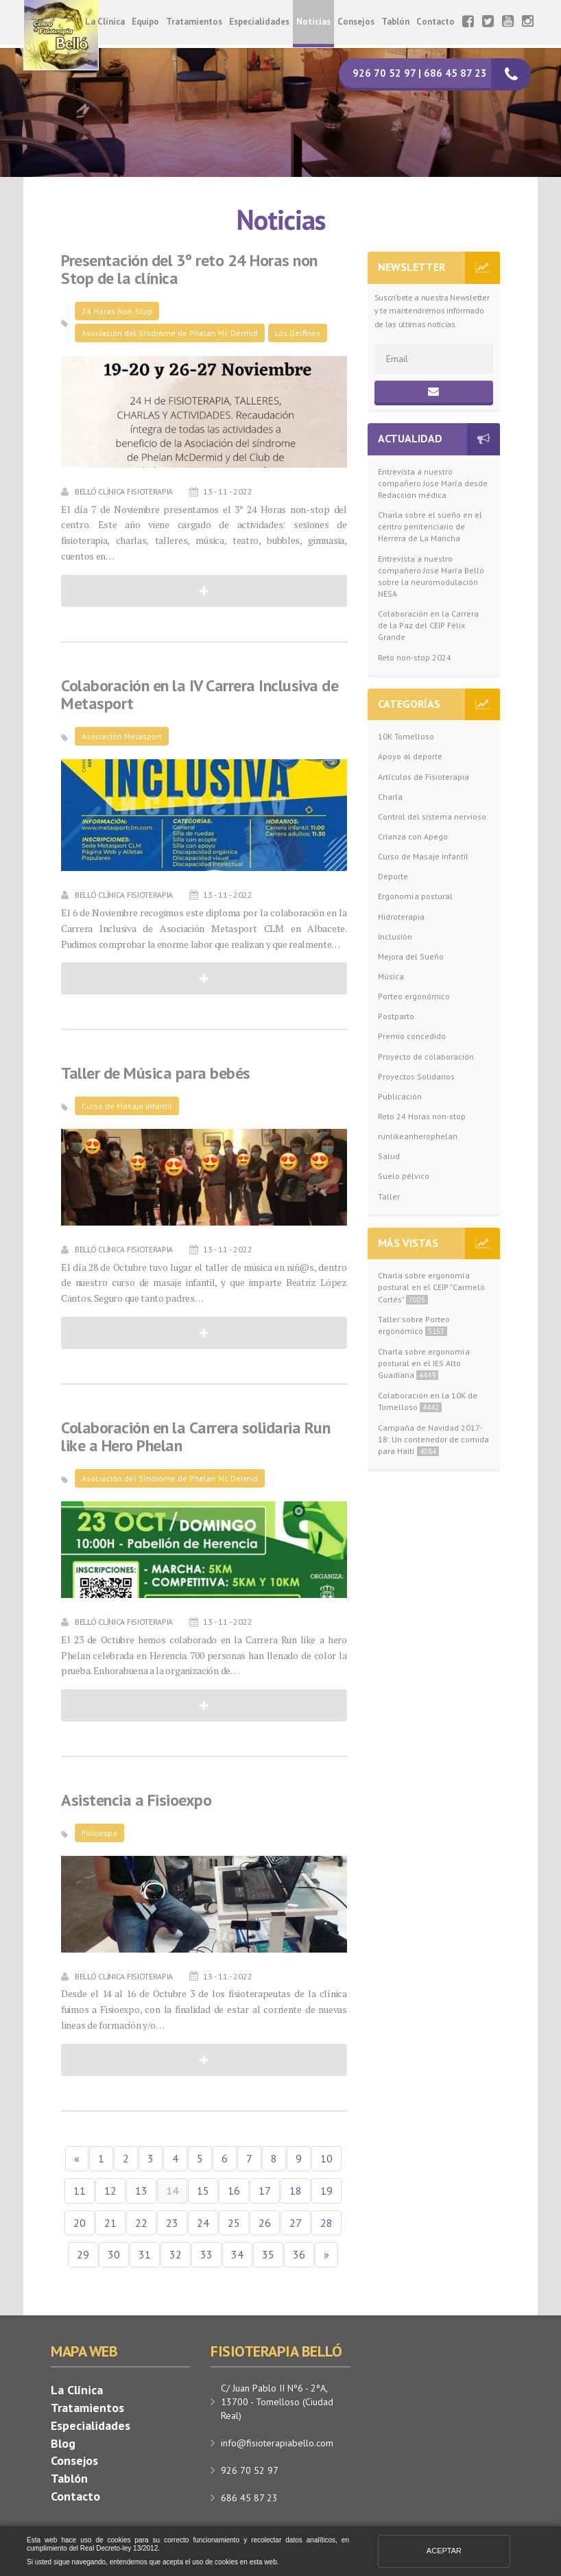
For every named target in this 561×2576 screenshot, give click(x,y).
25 (234, 2223)
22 (141, 2223)
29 (83, 2254)
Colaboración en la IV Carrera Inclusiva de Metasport (199, 695)
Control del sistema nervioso (432, 816)
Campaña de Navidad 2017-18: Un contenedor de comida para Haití (433, 1439)
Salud (389, 1156)
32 (175, 2254)
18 (295, 2190)
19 (326, 2190)
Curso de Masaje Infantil (127, 1106)
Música (391, 976)
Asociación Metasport (122, 736)
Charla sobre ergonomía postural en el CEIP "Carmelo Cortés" (431, 1287)
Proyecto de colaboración (426, 1056)
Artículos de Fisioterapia (423, 777)
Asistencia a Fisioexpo (136, 1800)
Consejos (355, 21)
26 (265, 2223)
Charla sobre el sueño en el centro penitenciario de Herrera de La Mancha (430, 526)
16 (234, 2190)
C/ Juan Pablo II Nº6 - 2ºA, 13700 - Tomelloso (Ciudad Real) (277, 2402)
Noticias (313, 21)
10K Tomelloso (406, 736)
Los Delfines (297, 333)
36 (299, 2254)
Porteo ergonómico (414, 996)
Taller (389, 1196)
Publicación (400, 1096)
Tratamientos (194, 21)
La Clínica (105, 21)
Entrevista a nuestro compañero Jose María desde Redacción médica (433, 483)
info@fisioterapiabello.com (277, 2443)
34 (237, 2254)
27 (295, 2223)
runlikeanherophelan (417, 1136)
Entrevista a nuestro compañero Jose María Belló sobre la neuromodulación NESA (431, 576)
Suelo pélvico (403, 1176)
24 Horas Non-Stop (117, 311)
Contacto (435, 21)
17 (265, 2190)
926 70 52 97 (249, 2470)
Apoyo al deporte (410, 756)
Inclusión (395, 936)
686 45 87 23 (249, 2498)
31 (145, 2254)
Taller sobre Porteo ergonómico (414, 1325)
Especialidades (259, 21)
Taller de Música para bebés (155, 1073)
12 (110, 2190)
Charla (390, 796)
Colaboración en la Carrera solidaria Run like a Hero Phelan (195, 1437)
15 (203, 2190)
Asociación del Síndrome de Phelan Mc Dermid (170, 333)
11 (79, 2190)
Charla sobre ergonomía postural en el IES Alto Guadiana (424, 1363)
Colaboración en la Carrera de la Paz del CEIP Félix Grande (428, 625)
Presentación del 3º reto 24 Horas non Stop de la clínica (189, 270)
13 (141, 2190)
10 (326, 2158)
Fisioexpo (99, 1833)
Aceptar (444, 2551)
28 (326, 2223)
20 (79, 2223)
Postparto (396, 1016)
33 (206, 2254)
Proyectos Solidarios (416, 1076)
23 (172, 2223)
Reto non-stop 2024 (414, 657)
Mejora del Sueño (411, 956)
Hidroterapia (401, 916)
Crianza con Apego (413, 836)
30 (114, 2254)
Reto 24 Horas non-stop (422, 1116)
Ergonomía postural (415, 896)
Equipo (145, 21)
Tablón (395, 21)
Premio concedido (412, 1036)
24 (203, 2223)
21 (110, 2223)
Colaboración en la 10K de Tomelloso (427, 1401)
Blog (63, 2443)
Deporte (393, 876)
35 (268, 2254)
